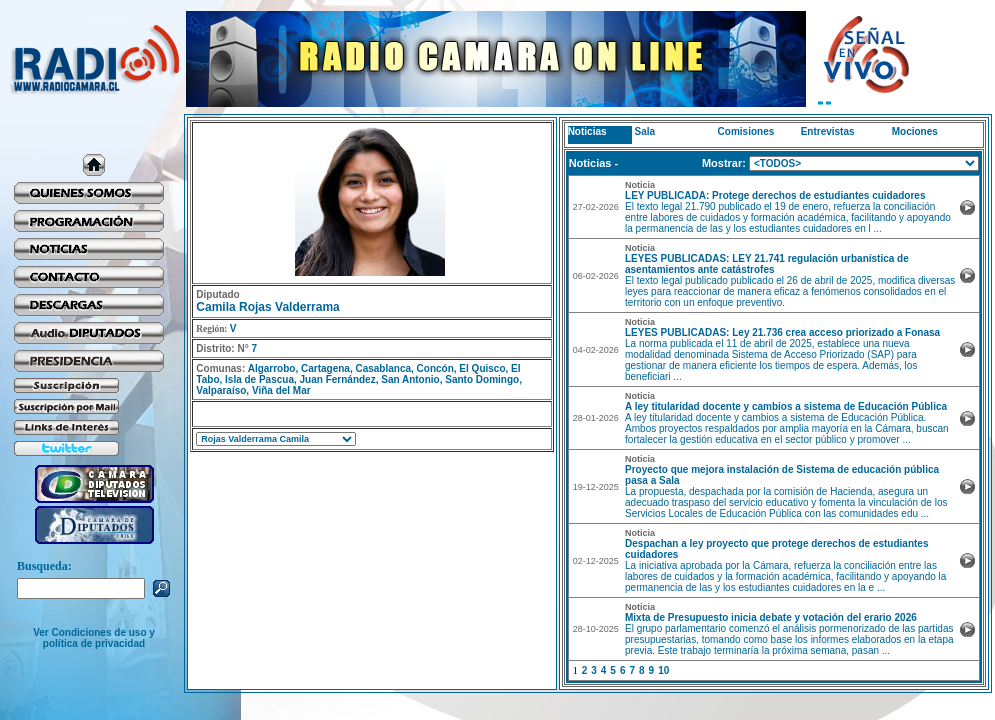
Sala (645, 131)
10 (663, 670)
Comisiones (746, 131)
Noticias (587, 131)
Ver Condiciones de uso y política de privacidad (94, 638)
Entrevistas (828, 131)
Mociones (915, 131)
